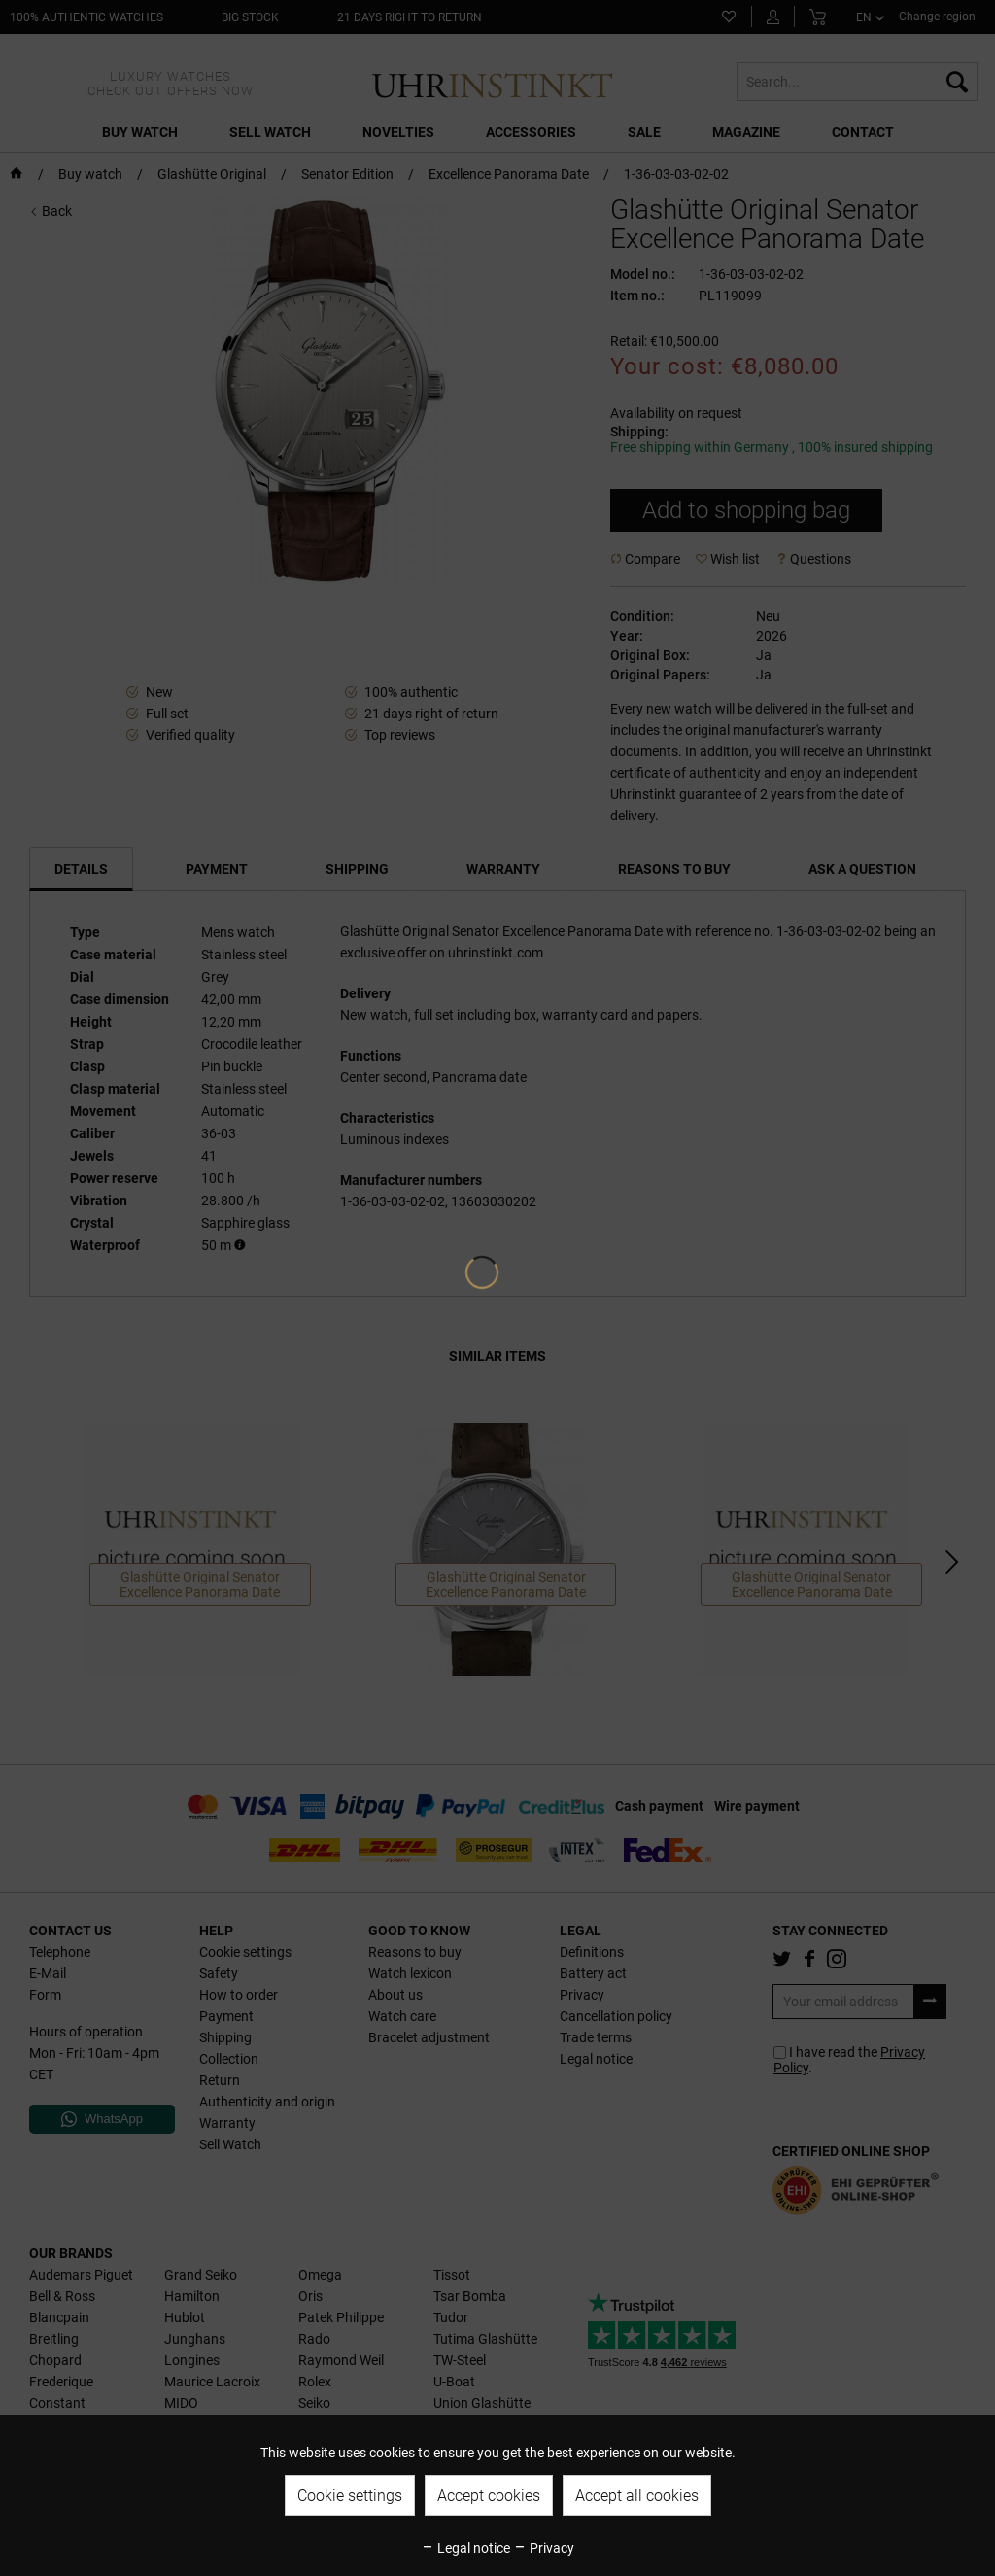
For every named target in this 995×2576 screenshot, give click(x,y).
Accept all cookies (637, 2496)
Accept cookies (488, 2496)
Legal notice (465, 2548)
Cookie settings (349, 2496)
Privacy (543, 2548)
